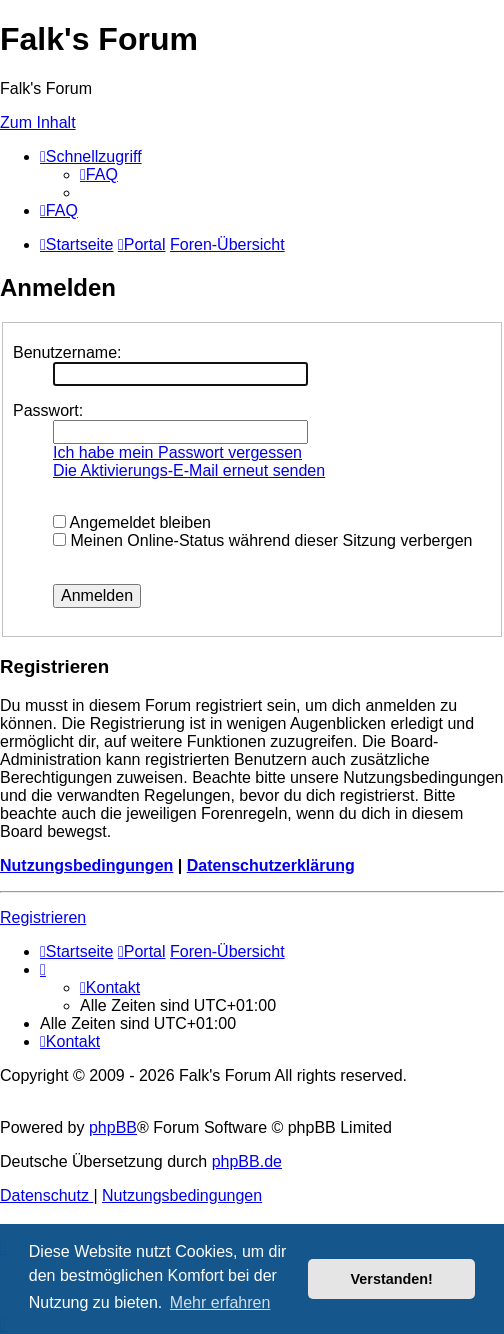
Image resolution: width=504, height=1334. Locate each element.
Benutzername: (67, 352)
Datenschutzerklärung (271, 865)
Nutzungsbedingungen (86, 865)
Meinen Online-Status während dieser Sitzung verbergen (262, 540)
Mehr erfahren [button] (220, 1302)
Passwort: (48, 410)
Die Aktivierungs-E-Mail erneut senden (189, 470)
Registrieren (43, 917)
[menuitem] (99, 174)
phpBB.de (247, 1161)
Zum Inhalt (38, 122)
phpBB (113, 1127)
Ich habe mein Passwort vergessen (177, 452)
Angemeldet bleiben (132, 522)
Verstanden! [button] (392, 1279)
